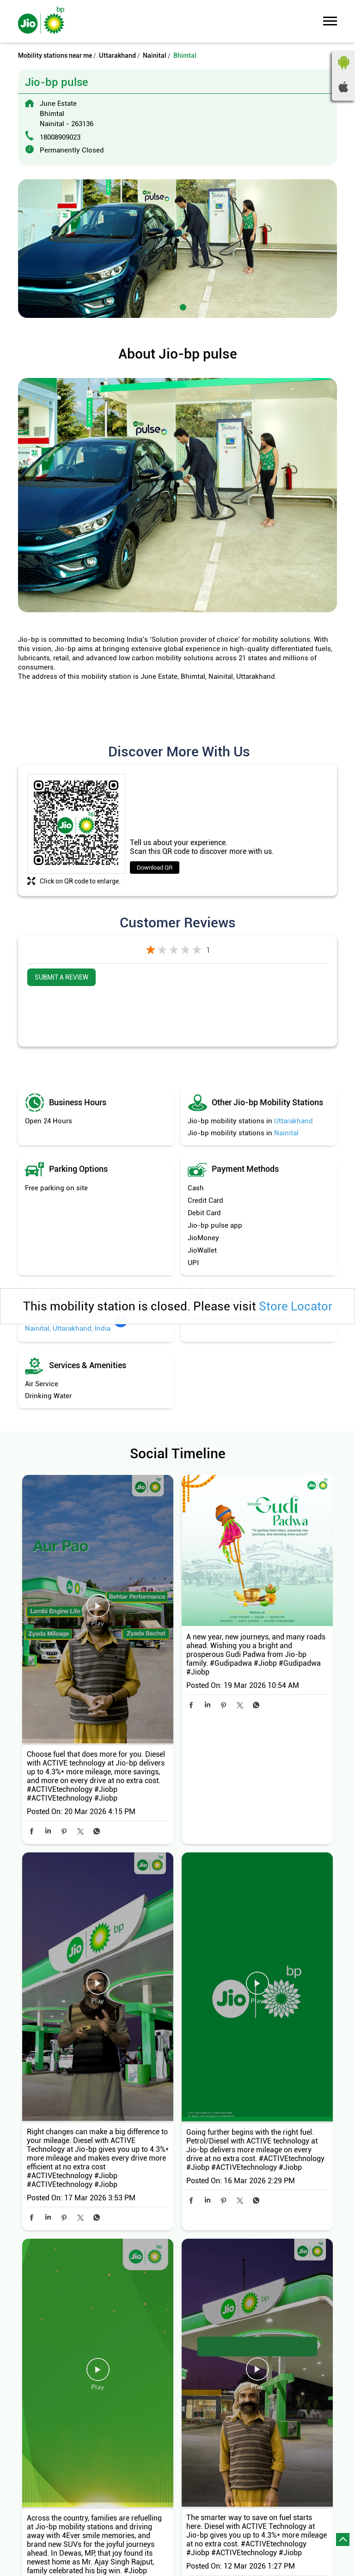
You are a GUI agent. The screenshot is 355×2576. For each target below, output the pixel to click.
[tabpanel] (177, 248)
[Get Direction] (120, 1325)
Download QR (154, 867)
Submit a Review (61, 977)
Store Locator (295, 1306)
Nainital (154, 55)
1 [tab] (173, 306)
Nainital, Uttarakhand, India (67, 1328)
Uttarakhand (117, 55)
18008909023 (60, 137)
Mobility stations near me (55, 55)
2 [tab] (182, 306)
